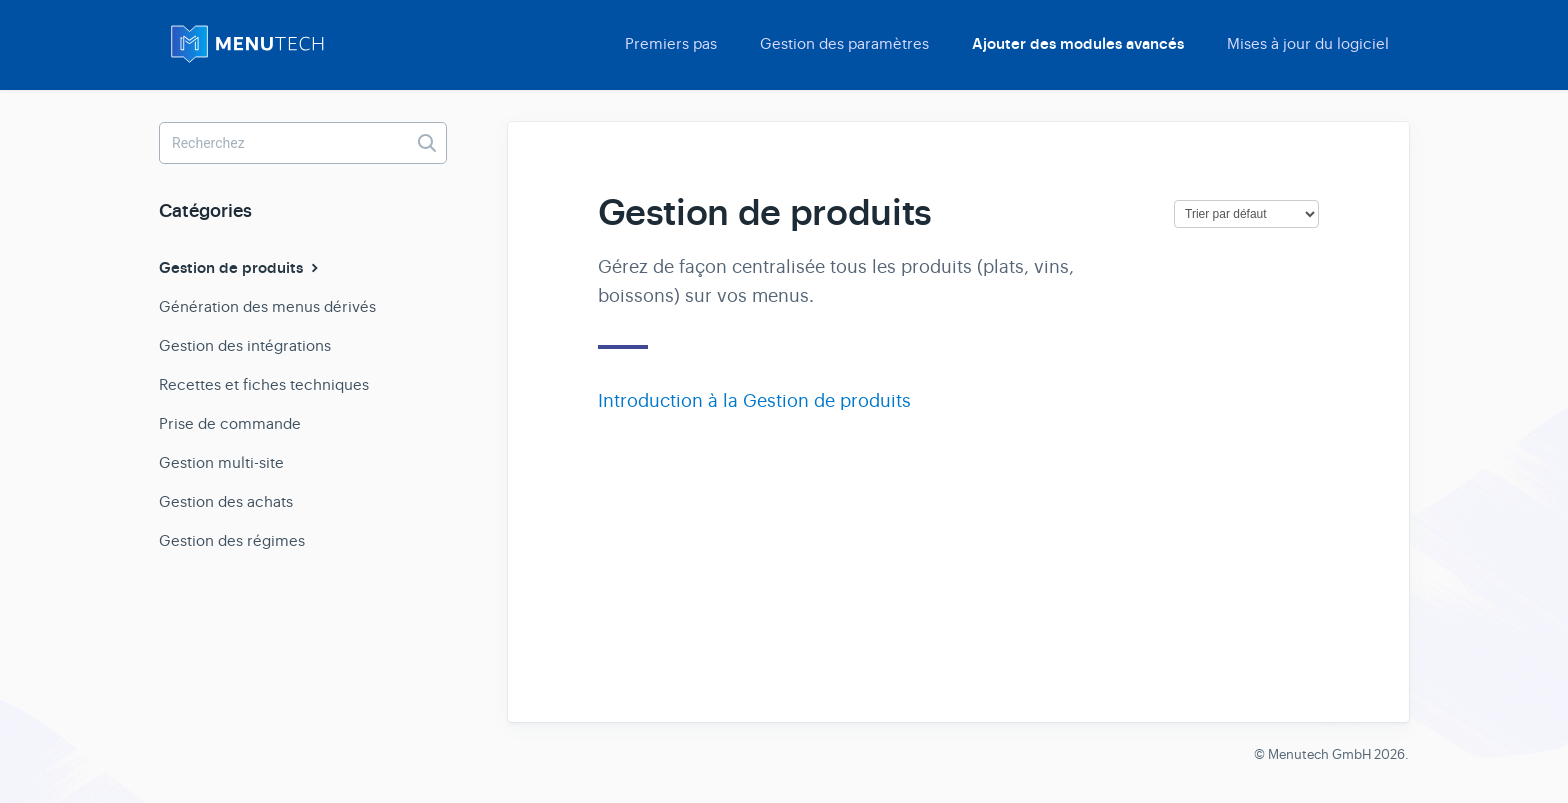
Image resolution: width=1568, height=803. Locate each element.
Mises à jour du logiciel (1308, 43)
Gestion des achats (226, 501)
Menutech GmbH (1319, 754)
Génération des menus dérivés (267, 306)
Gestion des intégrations (245, 345)
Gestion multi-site (221, 462)
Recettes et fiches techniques (264, 384)
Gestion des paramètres (844, 43)
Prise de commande (230, 423)
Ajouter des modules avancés (1078, 44)
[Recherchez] (303, 143)
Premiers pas (671, 43)
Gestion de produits (241, 268)
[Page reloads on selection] (1246, 214)
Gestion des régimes (232, 540)
